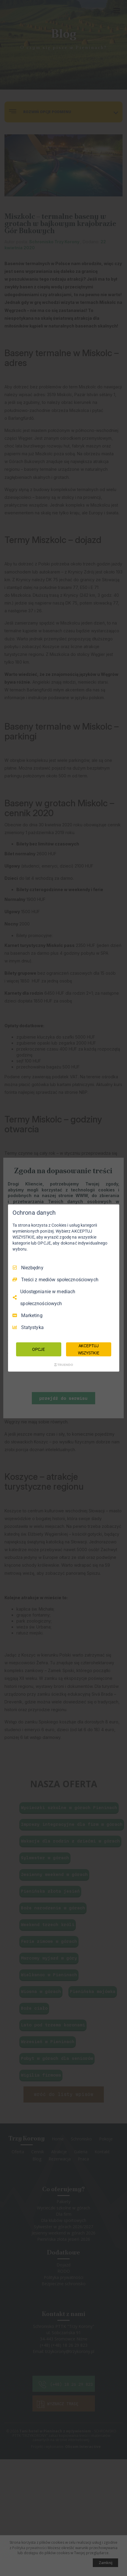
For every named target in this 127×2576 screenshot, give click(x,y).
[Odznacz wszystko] (111, 1211)
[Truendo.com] (64, 1364)
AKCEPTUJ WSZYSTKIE (88, 1349)
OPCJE (38, 1349)
